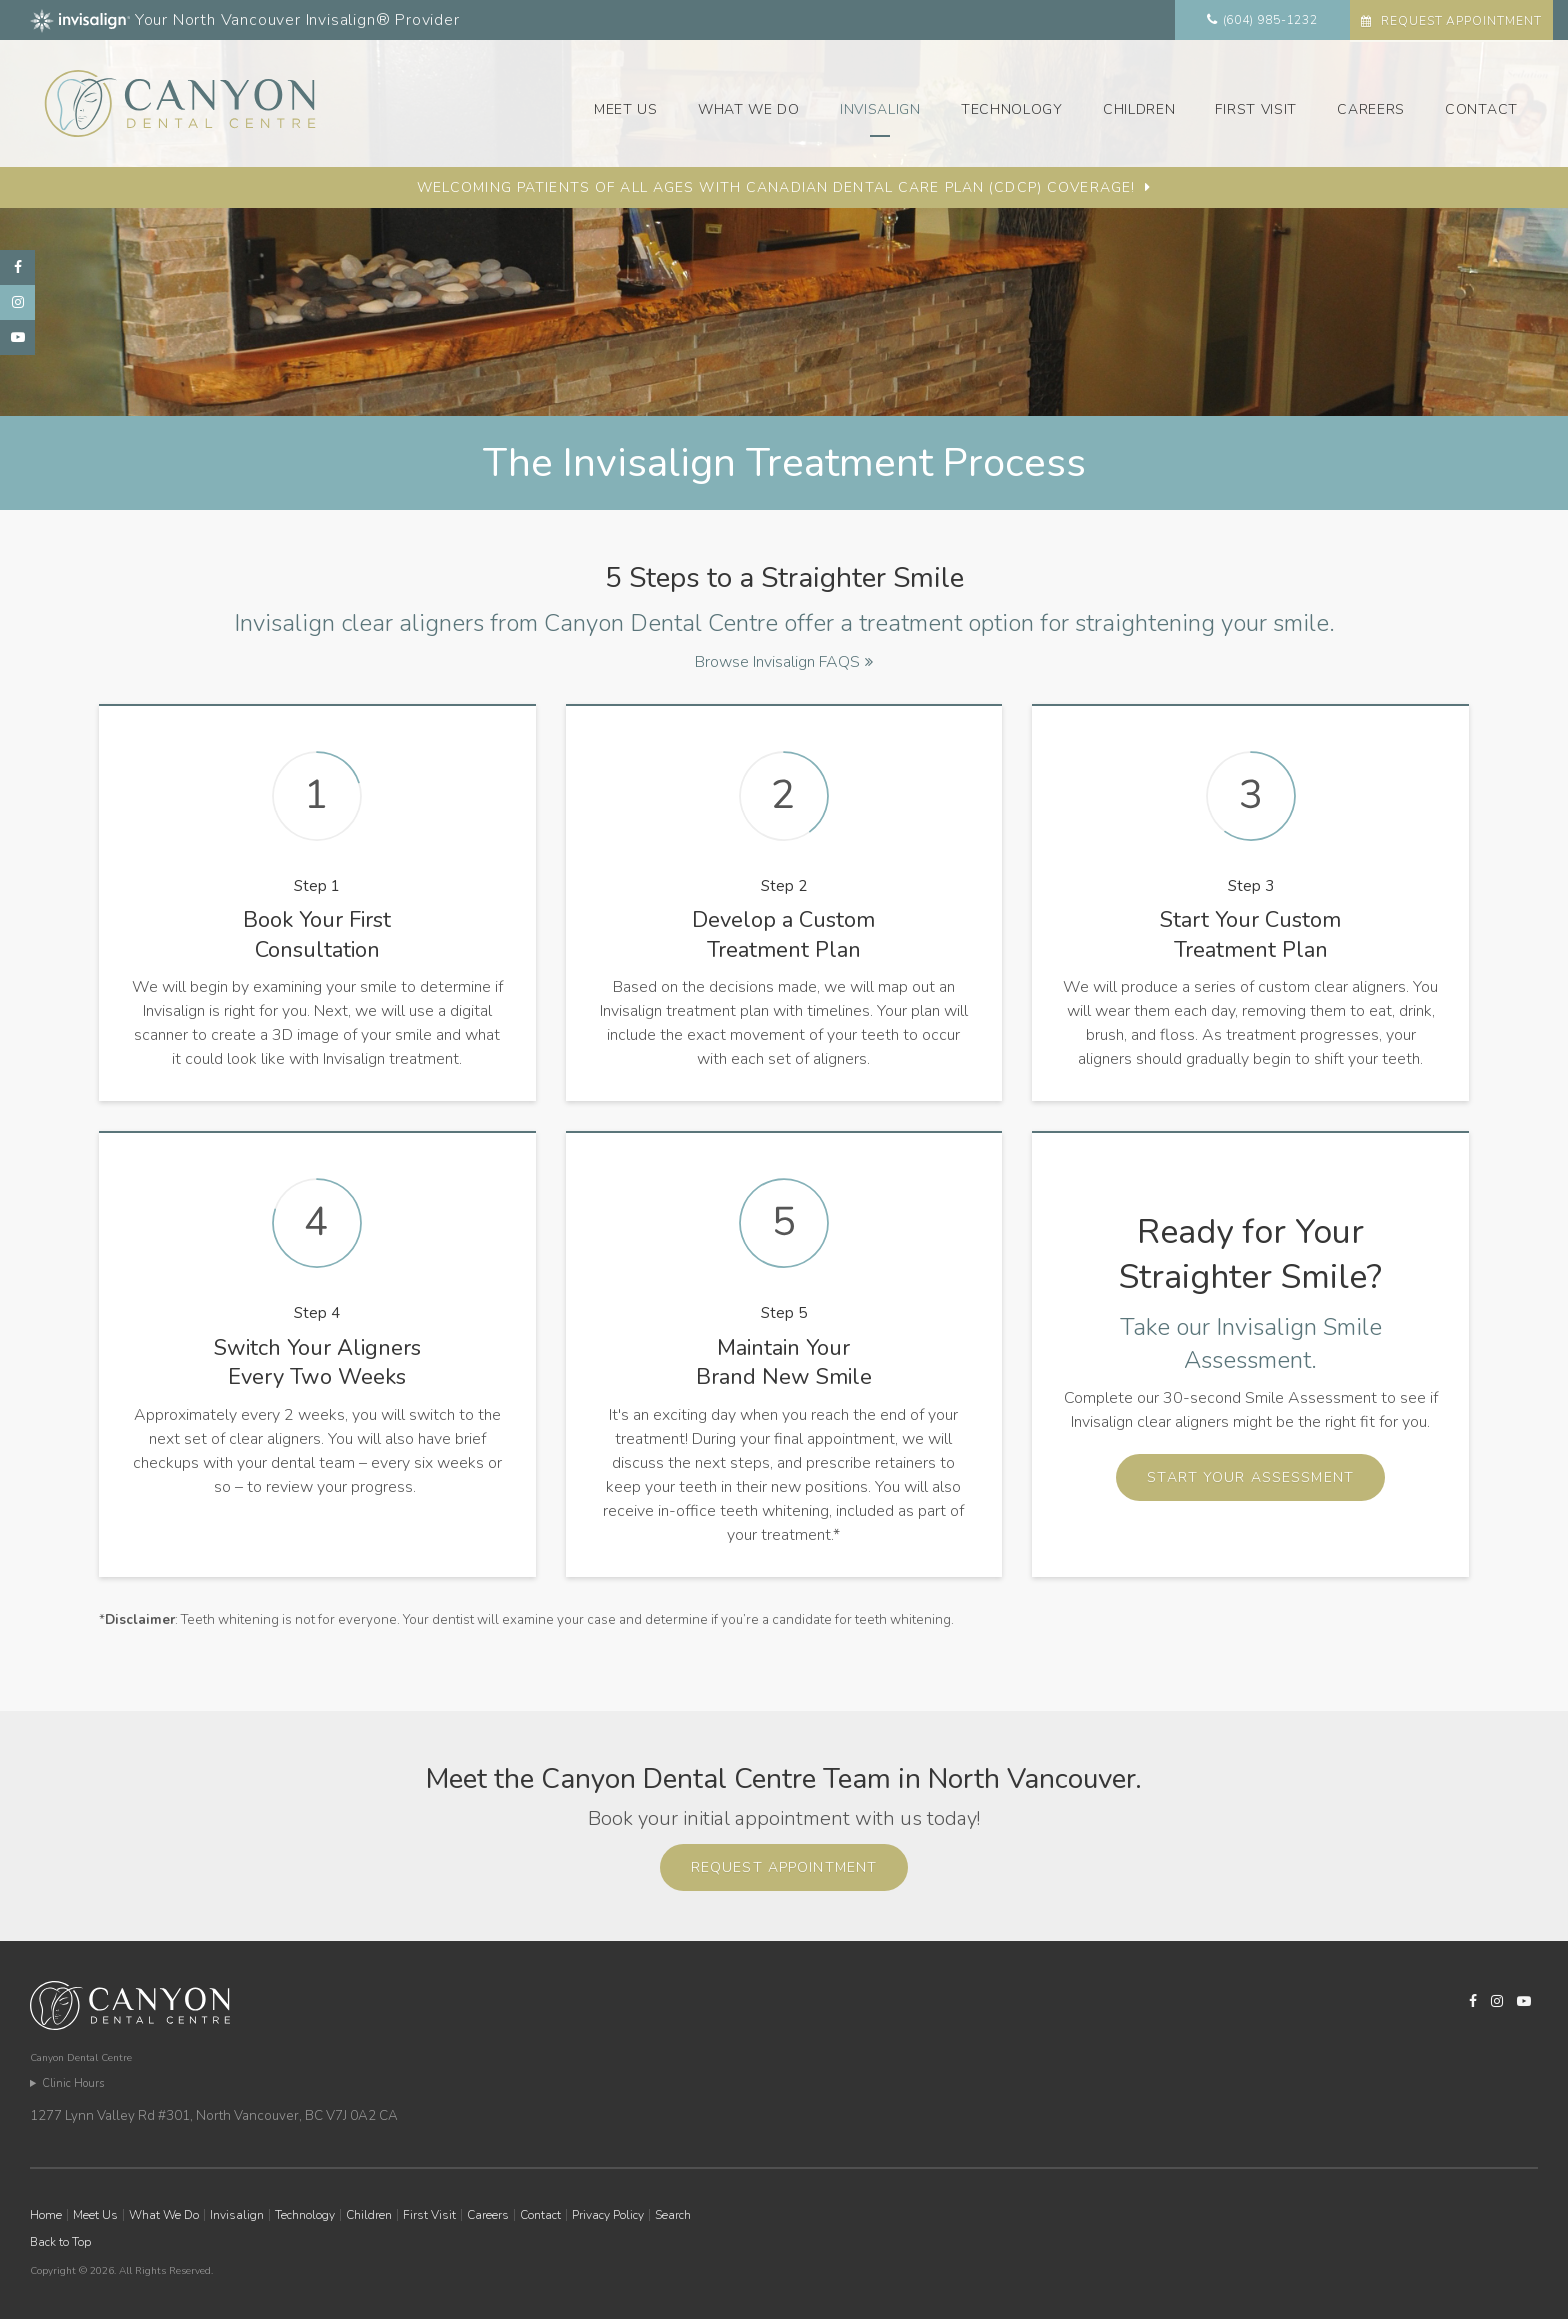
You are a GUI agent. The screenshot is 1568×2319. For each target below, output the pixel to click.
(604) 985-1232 (1270, 20)
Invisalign (880, 109)
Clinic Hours (73, 2083)
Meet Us (626, 109)
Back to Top (60, 2242)
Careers (1371, 109)
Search (673, 2215)
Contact (1481, 109)
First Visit (1256, 109)
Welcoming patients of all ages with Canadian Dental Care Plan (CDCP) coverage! (776, 187)
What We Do (749, 109)
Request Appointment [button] (1459, 21)
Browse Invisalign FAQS (777, 662)
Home (46, 2215)
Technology (1012, 109)
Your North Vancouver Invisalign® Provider (245, 20)
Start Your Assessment (1250, 1477)
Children (1139, 109)
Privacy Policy (608, 2215)
